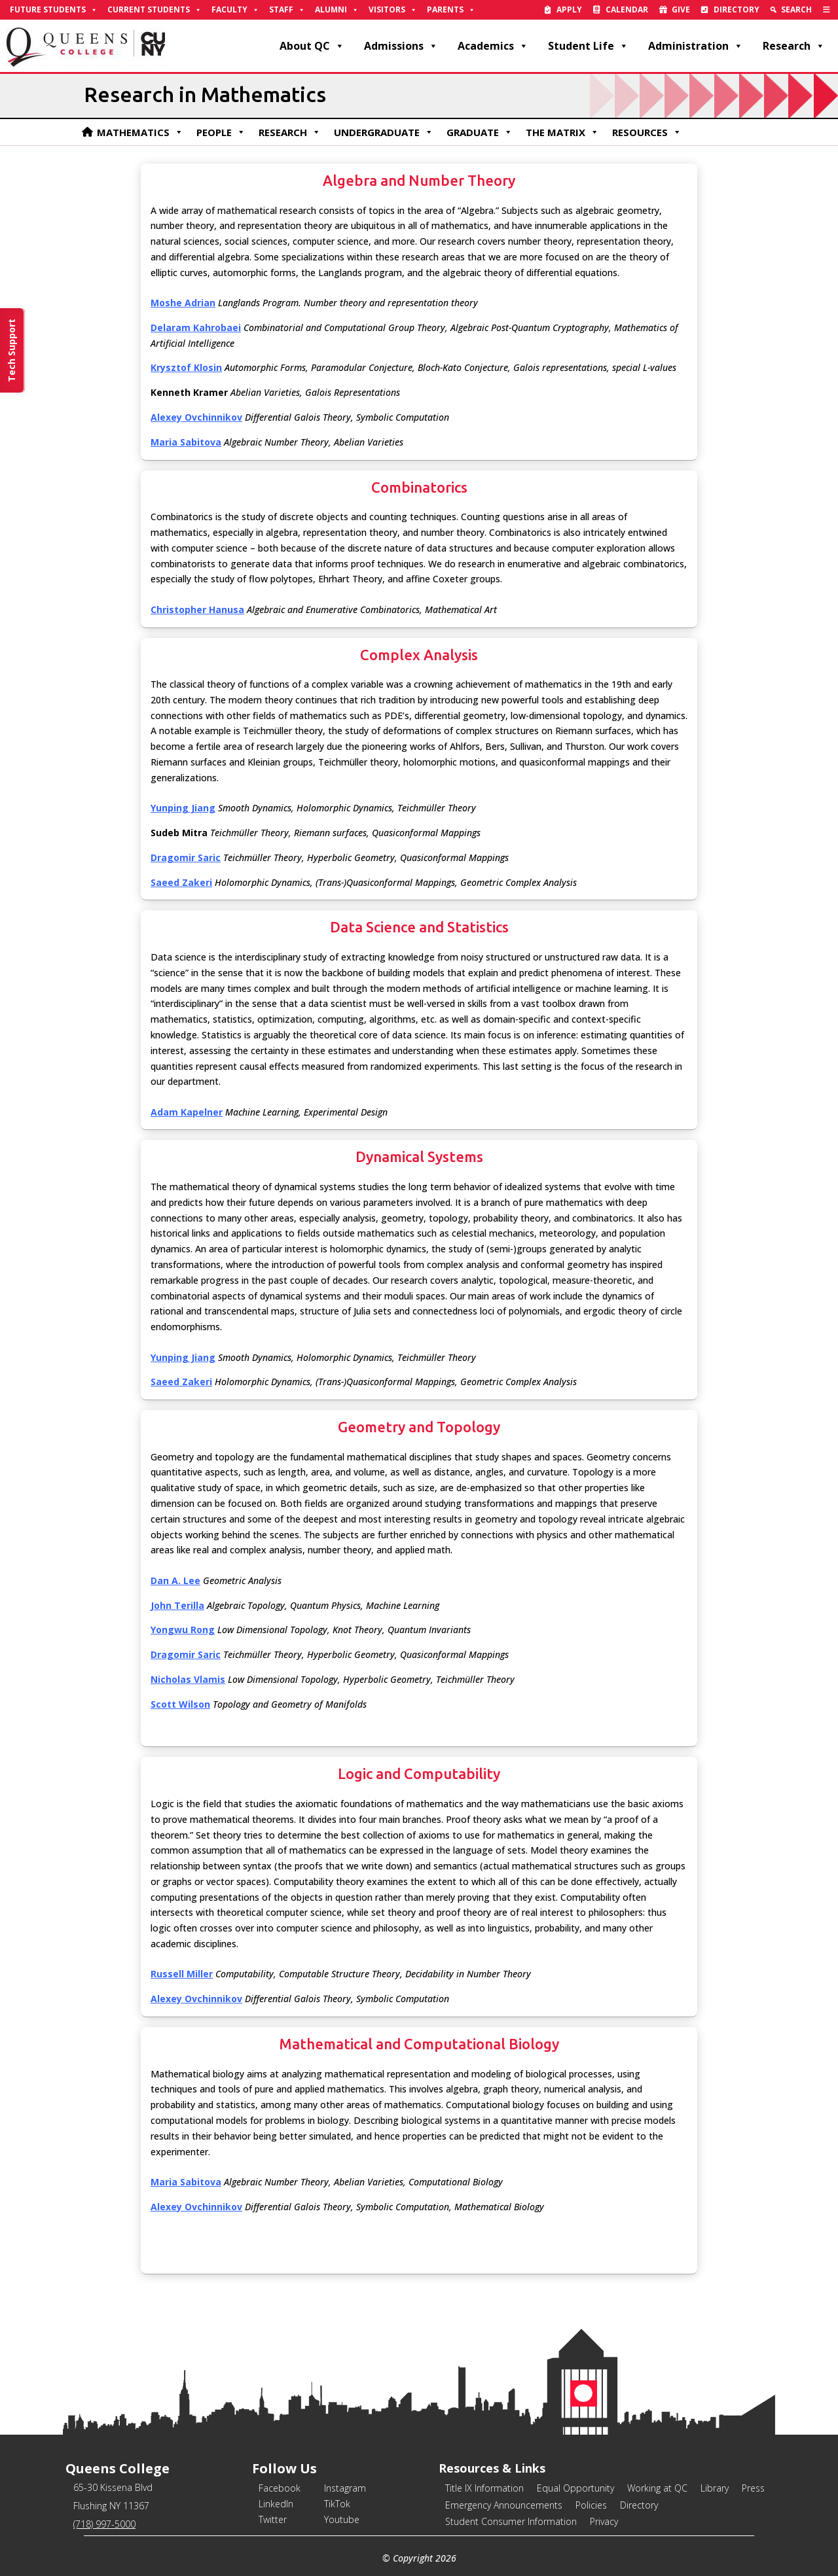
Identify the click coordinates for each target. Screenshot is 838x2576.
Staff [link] (287, 10)
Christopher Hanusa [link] (197, 609)
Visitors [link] (393, 10)
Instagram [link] (345, 2488)
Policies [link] (591, 2505)
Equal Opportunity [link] (575, 2488)
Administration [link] (695, 46)
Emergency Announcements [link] (503, 2505)
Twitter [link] (273, 2519)
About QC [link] (312, 46)
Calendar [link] (627, 9)
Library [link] (715, 2488)
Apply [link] (569, 9)
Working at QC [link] (657, 2488)
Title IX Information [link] (484, 2488)
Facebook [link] (280, 2488)
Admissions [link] (401, 46)
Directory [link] (736, 9)
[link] (826, 10)
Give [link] (681, 9)
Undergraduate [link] (383, 132)
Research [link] (794, 46)
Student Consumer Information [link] (511, 2521)
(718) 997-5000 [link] (104, 2524)
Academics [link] (493, 46)
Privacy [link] (604, 2521)
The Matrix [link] (562, 132)
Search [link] (796, 9)
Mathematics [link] (140, 132)
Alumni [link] (337, 10)
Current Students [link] (154, 10)
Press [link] (753, 2488)
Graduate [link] (479, 132)
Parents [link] (451, 10)
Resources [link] (647, 132)
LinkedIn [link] (276, 2503)
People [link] (221, 132)
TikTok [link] (337, 2503)
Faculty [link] (235, 10)
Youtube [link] (341, 2519)
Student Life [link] (588, 46)
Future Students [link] (54, 10)
